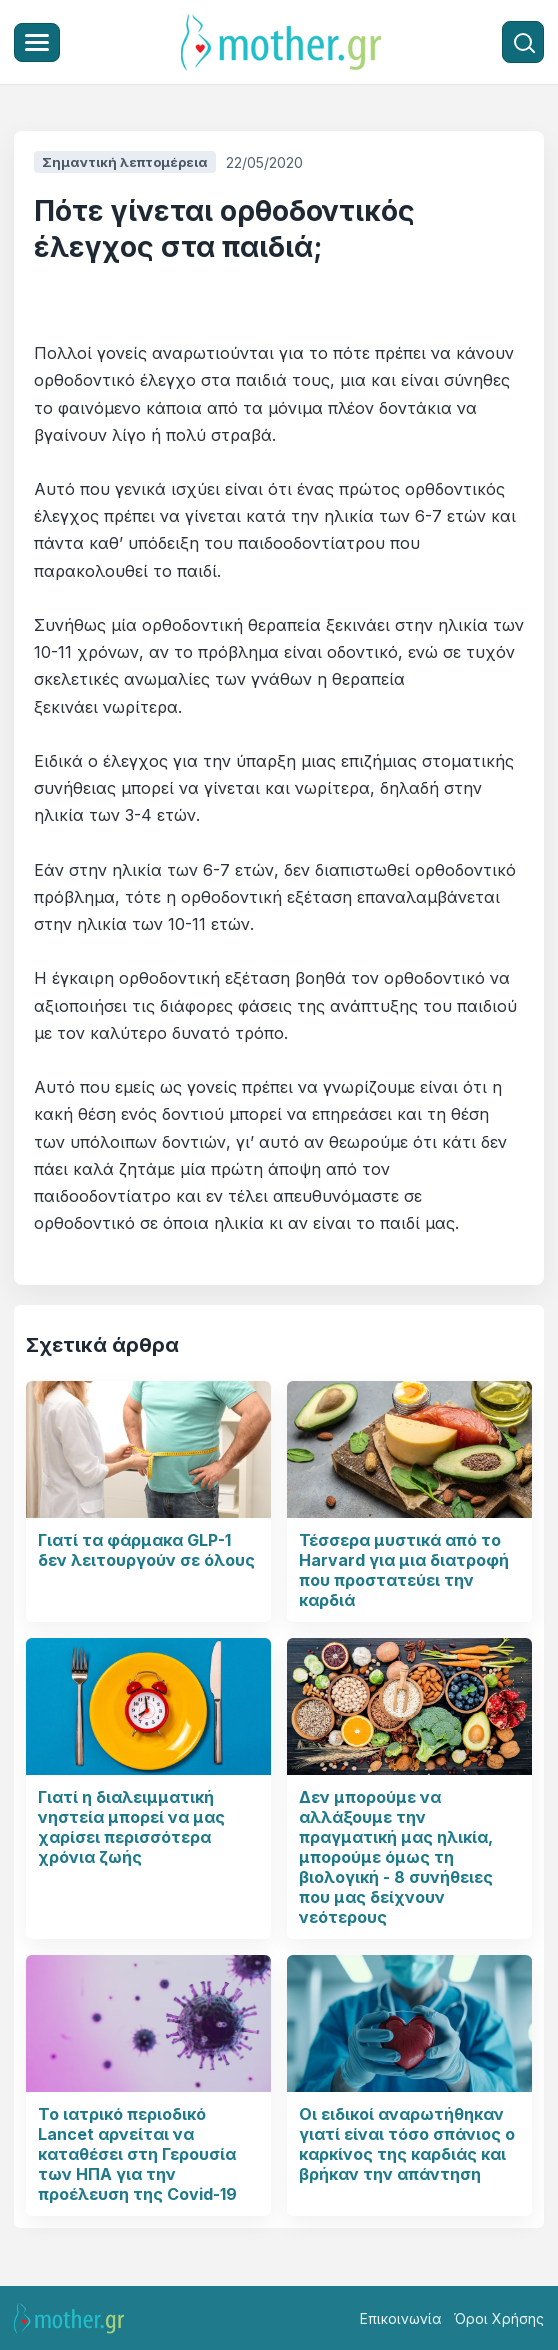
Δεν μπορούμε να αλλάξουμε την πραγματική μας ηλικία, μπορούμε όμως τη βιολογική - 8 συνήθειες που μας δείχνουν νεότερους (396, 1857)
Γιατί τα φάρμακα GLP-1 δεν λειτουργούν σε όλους (146, 1550)
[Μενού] (37, 42)
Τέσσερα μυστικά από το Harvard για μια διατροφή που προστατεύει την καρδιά (404, 1570)
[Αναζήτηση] (523, 42)
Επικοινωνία (401, 2318)
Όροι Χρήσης (499, 2318)
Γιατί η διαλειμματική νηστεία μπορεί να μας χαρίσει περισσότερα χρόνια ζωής (131, 1827)
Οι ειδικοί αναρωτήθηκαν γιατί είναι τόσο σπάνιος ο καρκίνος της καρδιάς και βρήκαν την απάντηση (407, 2144)
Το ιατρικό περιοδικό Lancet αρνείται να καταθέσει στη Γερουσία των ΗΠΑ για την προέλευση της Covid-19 (137, 2154)
